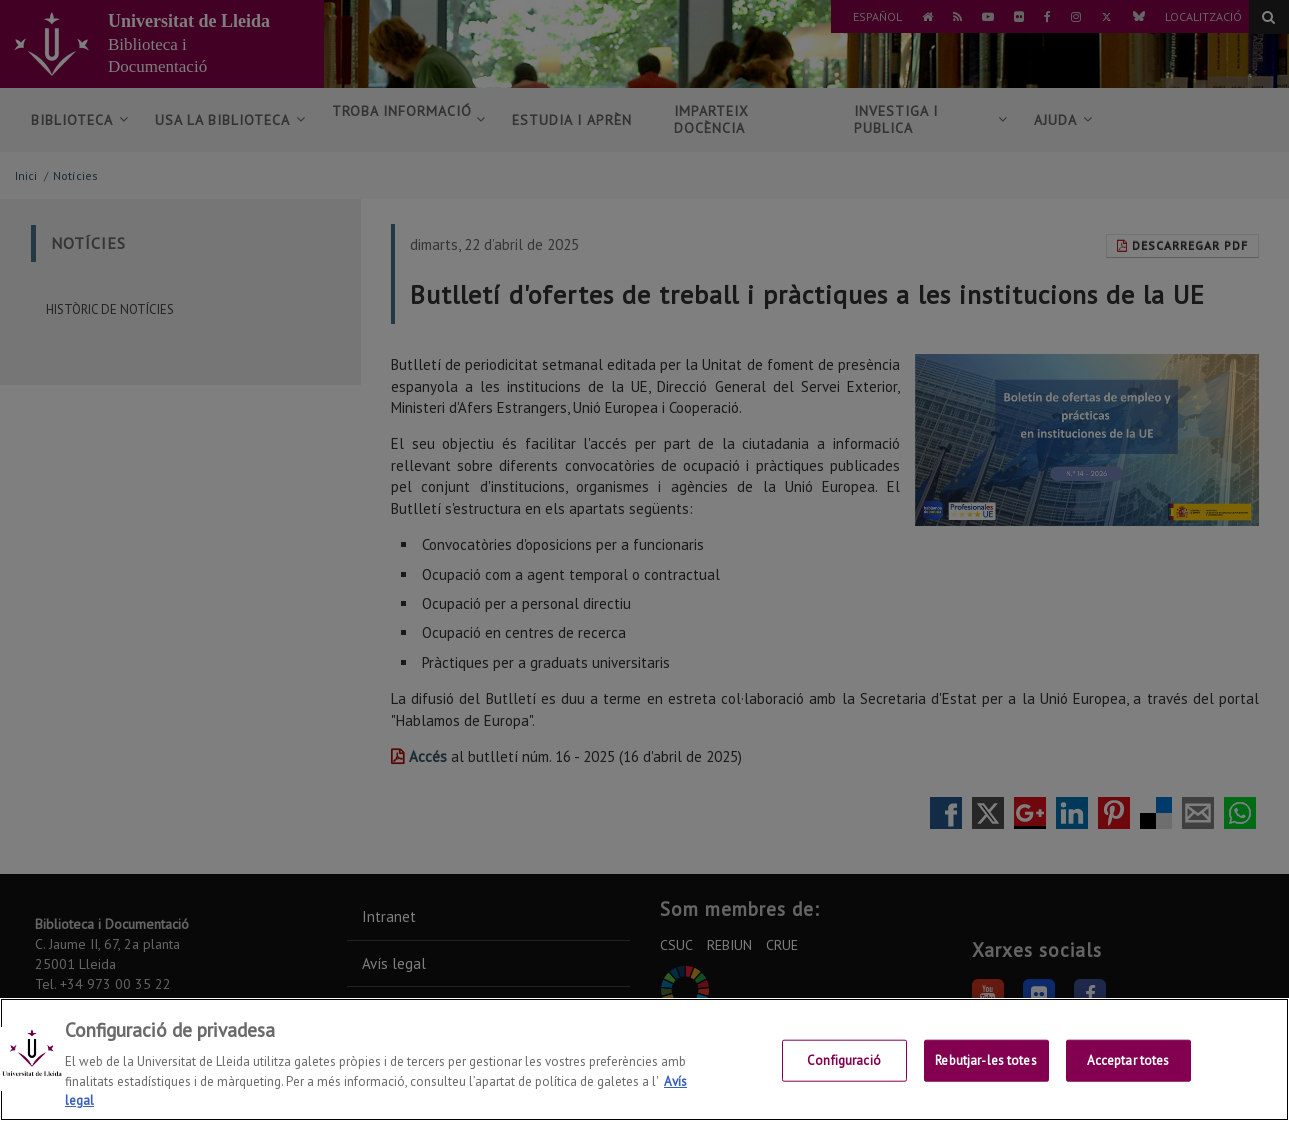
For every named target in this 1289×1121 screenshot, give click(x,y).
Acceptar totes (1128, 1060)
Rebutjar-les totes (985, 1060)
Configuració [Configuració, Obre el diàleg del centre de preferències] (844, 1060)
